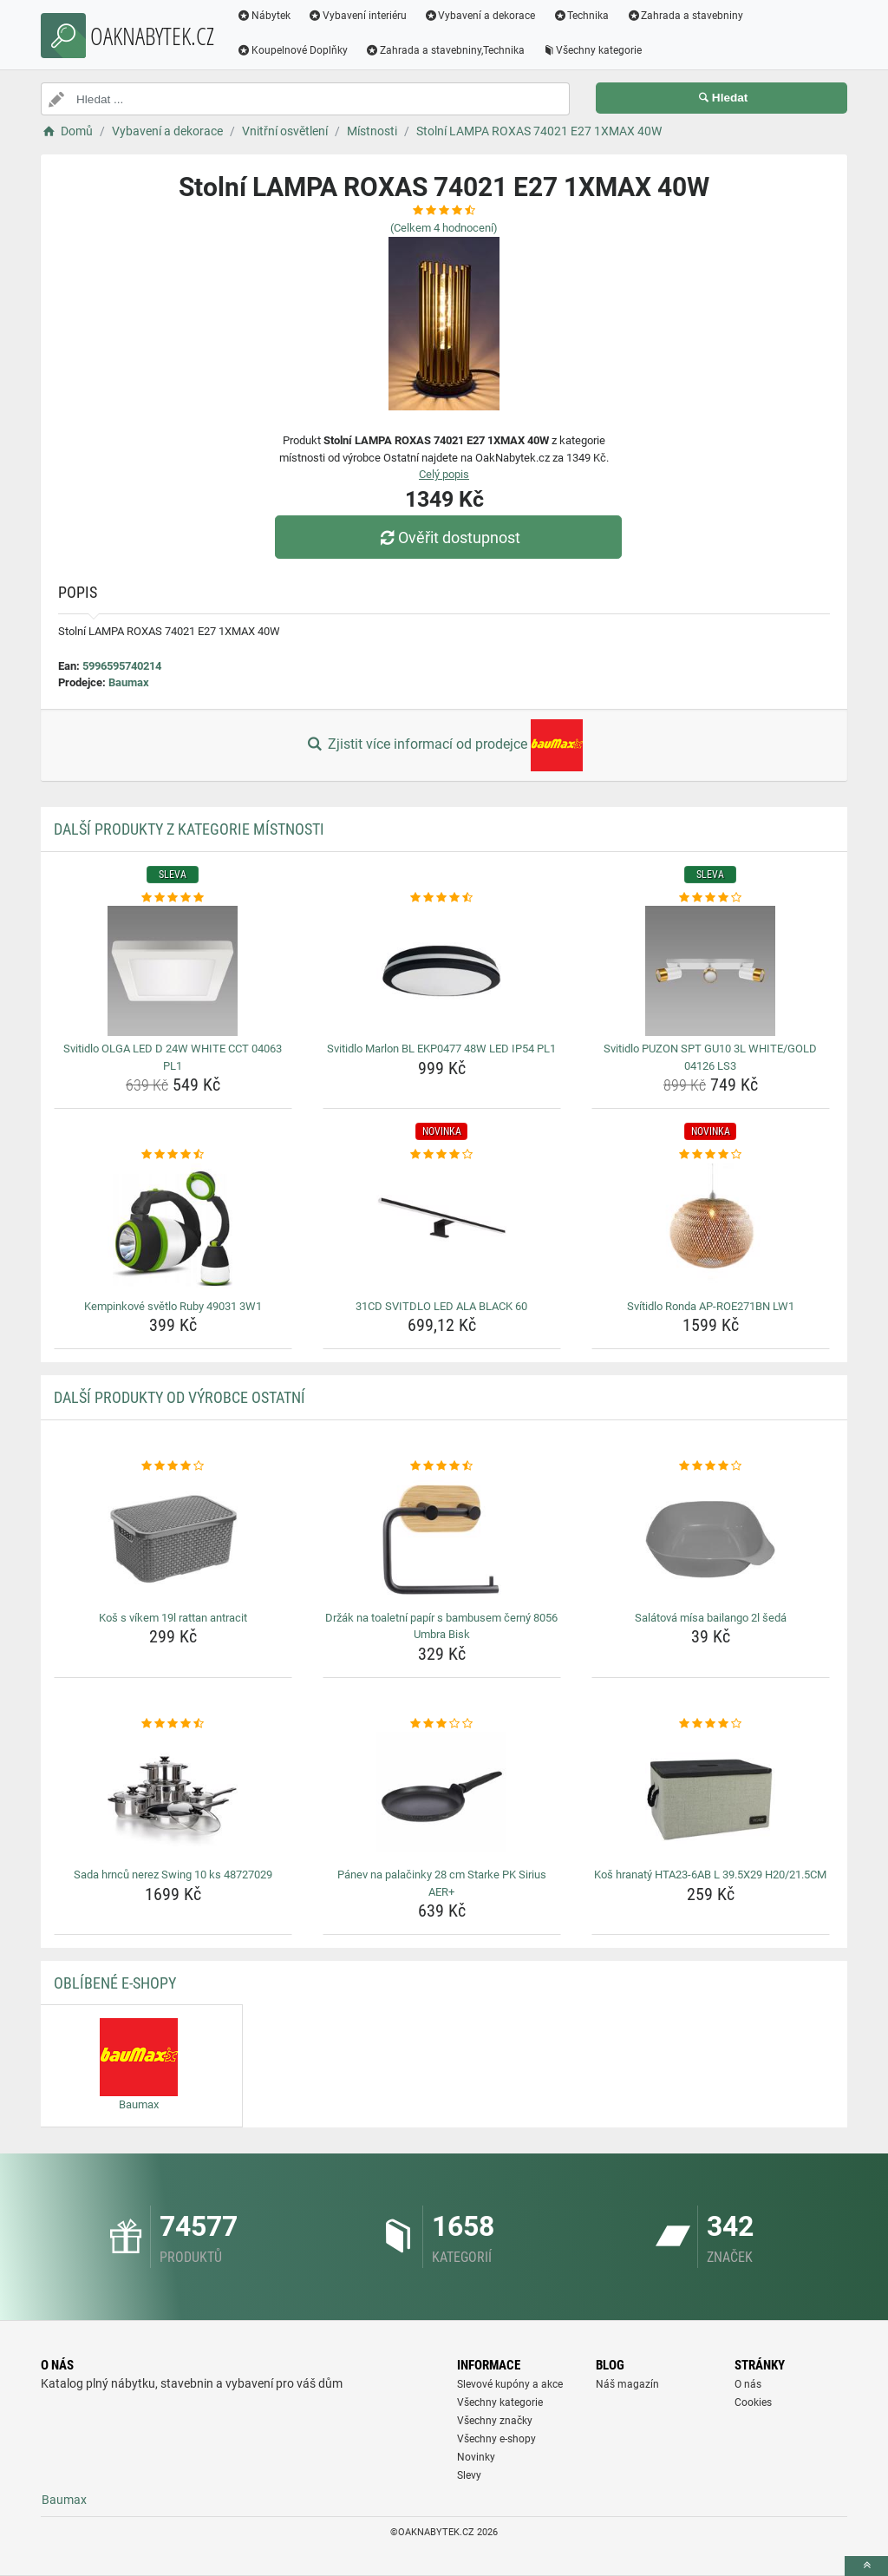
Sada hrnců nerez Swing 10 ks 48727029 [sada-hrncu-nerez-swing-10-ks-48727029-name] (173, 1874)
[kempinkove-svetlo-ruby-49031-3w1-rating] (173, 1154)
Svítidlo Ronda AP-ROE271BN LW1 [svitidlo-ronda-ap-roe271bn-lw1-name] (710, 1306)
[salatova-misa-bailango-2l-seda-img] (710, 1540)
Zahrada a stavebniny (684, 16)
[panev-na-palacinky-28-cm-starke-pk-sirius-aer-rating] (441, 1724)
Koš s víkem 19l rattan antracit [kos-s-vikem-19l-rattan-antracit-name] (173, 1617)
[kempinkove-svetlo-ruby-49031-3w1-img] (173, 1228)
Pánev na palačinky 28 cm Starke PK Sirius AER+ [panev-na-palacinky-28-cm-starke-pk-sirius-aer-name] (441, 1883)
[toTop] (866, 2566)
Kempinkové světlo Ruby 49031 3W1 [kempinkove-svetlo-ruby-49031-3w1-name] (173, 1306)
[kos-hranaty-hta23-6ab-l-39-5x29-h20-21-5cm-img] (710, 1797)
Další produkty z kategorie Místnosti (189, 829)
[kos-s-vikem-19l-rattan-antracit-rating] (173, 1466)
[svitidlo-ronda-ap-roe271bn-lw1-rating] (710, 1154)
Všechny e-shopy (496, 2439)
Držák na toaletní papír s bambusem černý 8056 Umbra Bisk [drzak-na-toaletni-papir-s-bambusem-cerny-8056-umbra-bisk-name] (441, 1626)
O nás (748, 2384)
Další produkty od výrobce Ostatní (179, 1397)
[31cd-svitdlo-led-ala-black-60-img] (441, 1228)
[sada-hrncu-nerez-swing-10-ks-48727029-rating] (173, 1724)
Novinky (476, 2457)
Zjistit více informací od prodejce (444, 745)
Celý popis (444, 474)
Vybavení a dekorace (480, 16)
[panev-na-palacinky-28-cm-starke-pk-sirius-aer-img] (441, 1797)
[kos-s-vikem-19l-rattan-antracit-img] (173, 1540)
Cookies (753, 2402)
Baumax (128, 682)
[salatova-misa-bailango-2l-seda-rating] (710, 1466)
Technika (580, 16)
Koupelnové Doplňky (292, 50)
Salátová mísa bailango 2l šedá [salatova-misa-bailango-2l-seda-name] (711, 1617)
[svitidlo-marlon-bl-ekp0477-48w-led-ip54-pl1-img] (441, 971)
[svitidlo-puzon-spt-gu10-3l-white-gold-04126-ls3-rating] (710, 898)
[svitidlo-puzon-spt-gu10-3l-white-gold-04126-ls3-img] (710, 971)
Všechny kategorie (592, 50)
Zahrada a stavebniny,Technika (445, 50)
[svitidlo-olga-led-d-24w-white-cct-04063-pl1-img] (173, 971)
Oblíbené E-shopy (115, 1983)
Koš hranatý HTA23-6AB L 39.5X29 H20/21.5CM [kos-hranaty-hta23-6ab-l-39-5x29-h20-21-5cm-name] (710, 1874)
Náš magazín (627, 2384)
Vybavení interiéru (357, 16)
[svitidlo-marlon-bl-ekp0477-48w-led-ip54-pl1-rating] (441, 898)
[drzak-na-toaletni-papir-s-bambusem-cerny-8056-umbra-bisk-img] (441, 1540)
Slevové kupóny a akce (510, 2384)
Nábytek (264, 16)
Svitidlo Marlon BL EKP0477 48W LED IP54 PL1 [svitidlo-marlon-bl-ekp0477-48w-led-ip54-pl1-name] (441, 1048)
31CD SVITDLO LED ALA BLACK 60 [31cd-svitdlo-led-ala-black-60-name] (441, 1306)
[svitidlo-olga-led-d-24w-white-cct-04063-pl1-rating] (173, 898)
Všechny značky (494, 2421)
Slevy (469, 2475)
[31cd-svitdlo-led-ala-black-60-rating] (441, 1154)
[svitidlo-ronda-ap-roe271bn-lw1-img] (710, 1228)
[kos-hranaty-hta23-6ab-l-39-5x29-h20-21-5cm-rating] (710, 1724)
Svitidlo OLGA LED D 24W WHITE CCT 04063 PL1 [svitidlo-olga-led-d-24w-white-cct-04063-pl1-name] (172, 1057)
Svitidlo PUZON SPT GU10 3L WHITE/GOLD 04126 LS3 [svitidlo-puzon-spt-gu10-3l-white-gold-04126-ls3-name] (710, 1057)
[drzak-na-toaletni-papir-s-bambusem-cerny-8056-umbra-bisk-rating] (441, 1466)
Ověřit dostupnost (448, 537)
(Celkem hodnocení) (444, 227)
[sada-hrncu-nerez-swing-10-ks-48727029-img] (173, 1797)
